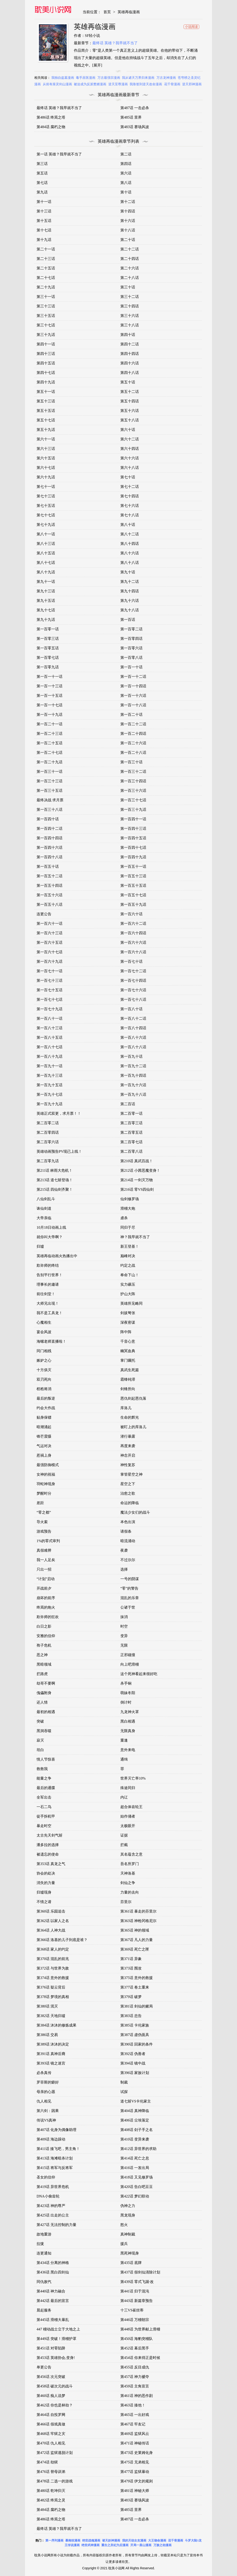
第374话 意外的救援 (53, 1978)
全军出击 (44, 1797)
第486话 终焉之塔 (51, 117)
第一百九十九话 (49, 1104)
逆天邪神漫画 (192, 84)
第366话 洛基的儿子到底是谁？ (62, 1940)
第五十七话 (46, 420)
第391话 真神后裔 (51, 2054)
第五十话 (127, 382)
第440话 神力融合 (51, 2291)
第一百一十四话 (133, 686)
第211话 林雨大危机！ (54, 1170)
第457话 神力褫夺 (134, 2377)
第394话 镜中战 (132, 2063)
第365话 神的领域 (134, 1930)
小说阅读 (191, 26)
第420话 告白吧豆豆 (136, 2187)
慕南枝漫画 (72, 2540)
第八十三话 (46, 544)
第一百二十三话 (49, 734)
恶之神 (42, 1655)
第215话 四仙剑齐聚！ (55, 1189)
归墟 (40, 1246)
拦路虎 (42, 1674)
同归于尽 (127, 1227)
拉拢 (40, 2244)
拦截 (124, 1845)
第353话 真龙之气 (51, 1864)
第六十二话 (129, 439)
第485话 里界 (131, 117)
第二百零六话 (48, 1142)
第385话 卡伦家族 (134, 2025)
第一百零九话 (48, 667)
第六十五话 (46, 458)
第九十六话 (129, 601)
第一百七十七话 (49, 999)
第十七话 (44, 230)
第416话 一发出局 (134, 2168)
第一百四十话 (48, 819)
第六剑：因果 (48, 2111)
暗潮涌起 (44, 1427)
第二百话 (127, 1104)
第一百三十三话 (49, 781)
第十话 (125, 192)
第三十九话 (46, 335)
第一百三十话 (131, 762)
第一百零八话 (131, 658)
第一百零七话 (48, 658)
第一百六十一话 (49, 923)
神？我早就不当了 (135, 1237)
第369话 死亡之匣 (134, 1949)
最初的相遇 (46, 1712)
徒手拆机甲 (46, 1816)
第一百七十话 (131, 961)
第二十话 (127, 240)
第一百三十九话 (133, 809)
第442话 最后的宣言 (53, 2301)
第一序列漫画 (54, 2540)
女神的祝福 (46, 1474)
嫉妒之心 (44, 1360)
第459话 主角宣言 (134, 2386)
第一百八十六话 (133, 1037)
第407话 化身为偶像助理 (56, 2130)
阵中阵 (125, 1332)
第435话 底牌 (131, 2263)
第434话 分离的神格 (53, 2263)
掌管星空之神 (131, 1474)
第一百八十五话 (49, 1037)
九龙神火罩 (129, 1712)
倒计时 (125, 1702)
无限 (124, 1645)
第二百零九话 (48, 1161)
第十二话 (127, 202)
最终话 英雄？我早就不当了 (115, 43)
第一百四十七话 (133, 847)
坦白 (40, 1750)
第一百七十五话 (49, 990)
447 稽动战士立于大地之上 (58, 2329)
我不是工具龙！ (49, 1313)
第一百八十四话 (133, 1028)
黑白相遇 (127, 1721)
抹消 (124, 1617)
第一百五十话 (48, 866)
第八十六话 (129, 553)
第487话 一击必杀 (134, 108)
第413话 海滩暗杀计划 (55, 2158)
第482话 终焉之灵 (51, 2500)
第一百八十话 (131, 1009)
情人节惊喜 (46, 1759)
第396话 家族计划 (134, 2073)
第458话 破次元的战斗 (55, 2386)
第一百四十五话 (133, 838)
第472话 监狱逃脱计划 (55, 2453)
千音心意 (127, 1341)
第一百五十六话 (49, 895)
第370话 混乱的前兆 (53, 1959)
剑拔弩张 (127, 1313)
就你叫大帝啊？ (49, 1237)
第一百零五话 (48, 648)
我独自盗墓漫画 (62, 77)
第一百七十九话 (49, 1009)
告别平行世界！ (49, 1275)
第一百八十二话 (133, 1018)
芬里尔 (125, 1902)
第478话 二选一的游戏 (55, 2481)
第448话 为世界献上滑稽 (140, 2329)
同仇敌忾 (44, 2282)
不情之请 (44, 1902)
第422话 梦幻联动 (134, 2196)
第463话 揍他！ (132, 2405)
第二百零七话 (131, 1142)
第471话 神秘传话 (134, 2443)
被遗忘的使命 (48, 1854)
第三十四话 (129, 306)
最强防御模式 (48, 1465)
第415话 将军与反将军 (55, 2168)
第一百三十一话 (49, 771)
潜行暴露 (127, 1436)
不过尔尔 (127, 1560)
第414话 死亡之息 (134, 2158)
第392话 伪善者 (132, 2054)
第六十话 (127, 430)
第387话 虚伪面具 (134, 2035)
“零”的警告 (129, 1588)
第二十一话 (46, 249)
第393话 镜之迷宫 (51, 2063)
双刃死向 (44, 1379)
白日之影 (44, 1626)
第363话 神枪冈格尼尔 (138, 1921)
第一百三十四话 (133, 781)
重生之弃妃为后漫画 (114, 2545)
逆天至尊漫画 (118, 84)
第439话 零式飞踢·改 (137, 2282)
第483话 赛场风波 (134, 127)
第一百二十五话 (49, 743)
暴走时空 (44, 1826)
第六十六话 (129, 458)
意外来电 (127, 1750)
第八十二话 (129, 534)
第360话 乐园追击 (51, 1911)
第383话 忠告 (131, 2016)
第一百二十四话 (133, 734)
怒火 (124, 2225)
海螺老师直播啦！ (51, 1341)
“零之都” (44, 1512)
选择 (124, 1569)
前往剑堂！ (46, 1294)
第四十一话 (46, 344)
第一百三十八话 (49, 809)
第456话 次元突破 (51, 2377)
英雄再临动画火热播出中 (57, 1256)
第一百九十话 (131, 1056)
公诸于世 (127, 1607)
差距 (40, 1503)
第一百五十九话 (133, 904)
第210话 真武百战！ (136, 1161)
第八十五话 (46, 553)
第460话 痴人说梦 (51, 2396)
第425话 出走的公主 (53, 2215)
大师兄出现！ (48, 1303)
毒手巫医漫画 (85, 77)
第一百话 (127, 620)
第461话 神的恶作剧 (136, 2396)
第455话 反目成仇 (134, 2367)
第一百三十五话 (49, 790)
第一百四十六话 (49, 847)
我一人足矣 (46, 1560)
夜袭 (124, 1550)
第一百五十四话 (49, 885)
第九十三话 (46, 591)
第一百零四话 (131, 639)
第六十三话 (46, 449)
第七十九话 (46, 525)
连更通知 (44, 2253)
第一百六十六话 (133, 942)
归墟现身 (44, 1892)
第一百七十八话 (133, 999)
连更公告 (44, 914)
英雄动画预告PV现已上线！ (59, 1151)
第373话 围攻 (131, 1968)
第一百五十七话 (133, 895)
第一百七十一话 (49, 971)
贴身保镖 (44, 1417)
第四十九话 (46, 382)
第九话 (42, 192)
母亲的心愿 (46, 2092)
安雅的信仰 (46, 1636)
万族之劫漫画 (162, 2545)
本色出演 (127, 1522)
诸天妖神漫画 (111, 2540)
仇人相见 (44, 2101)
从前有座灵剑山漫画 (57, 84)
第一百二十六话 (133, 743)
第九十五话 (46, 601)
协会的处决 (46, 1873)
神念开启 (127, 1455)
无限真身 (127, 1731)
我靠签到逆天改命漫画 (146, 84)
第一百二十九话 (49, 762)
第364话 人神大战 (51, 1930)
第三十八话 (129, 325)
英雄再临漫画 (129, 12)
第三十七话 (46, 325)
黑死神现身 (129, 2253)
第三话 (42, 164)
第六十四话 (129, 449)
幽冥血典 (127, 1351)
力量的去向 (129, 1892)
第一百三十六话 (133, 790)
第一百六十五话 (49, 942)
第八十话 (127, 525)
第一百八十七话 (49, 1047)
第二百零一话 (131, 1113)
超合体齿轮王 (131, 1807)
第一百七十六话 (133, 990)
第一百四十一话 (133, 819)
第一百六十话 (131, 914)
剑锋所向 (127, 1389)
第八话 (125, 183)
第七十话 (127, 477)
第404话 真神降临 (134, 2111)
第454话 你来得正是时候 (140, 2358)
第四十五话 (46, 363)
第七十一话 (46, 487)
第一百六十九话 (49, 961)
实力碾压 (127, 1284)
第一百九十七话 (49, 1094)
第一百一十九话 (49, 715)
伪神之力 (127, 2206)
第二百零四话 (48, 1132)
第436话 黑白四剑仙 (53, 2272)
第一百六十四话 (133, 933)
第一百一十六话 (133, 696)
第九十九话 (46, 620)
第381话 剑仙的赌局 (136, 2006)
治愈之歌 (127, 1493)
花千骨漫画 (172, 84)
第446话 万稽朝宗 (134, 2320)
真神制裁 (127, 2234)
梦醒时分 (44, 1493)
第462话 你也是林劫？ (55, 2405)
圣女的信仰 (46, 2177)
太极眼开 (127, 1826)
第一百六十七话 (49, 952)
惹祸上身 (44, 1455)
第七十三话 (46, 496)
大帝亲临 (44, 1218)
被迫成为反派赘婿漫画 (90, 84)
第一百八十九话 (49, 1056)
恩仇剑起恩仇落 (133, 1398)
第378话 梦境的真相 (53, 1997)
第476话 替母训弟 (51, 2472)
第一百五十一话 (133, 866)
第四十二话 (129, 344)
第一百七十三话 (49, 980)
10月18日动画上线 (51, 1227)
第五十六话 (129, 411)
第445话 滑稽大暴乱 (53, 2320)
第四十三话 (46, 354)
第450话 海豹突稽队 (136, 2339)
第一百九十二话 (133, 1066)
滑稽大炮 (127, 1208)
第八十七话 (46, 563)
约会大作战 (46, 1408)
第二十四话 (129, 259)
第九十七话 (46, 610)
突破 (40, 1721)
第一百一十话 (131, 667)
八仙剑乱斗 (46, 1199)
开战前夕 (44, 1588)
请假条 (125, 1531)
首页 (107, 12)
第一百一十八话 (133, 705)
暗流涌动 (127, 1541)
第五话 (42, 173)
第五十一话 (46, 392)
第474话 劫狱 (47, 2462)
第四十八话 (129, 373)
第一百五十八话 (49, 904)
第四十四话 (129, 354)
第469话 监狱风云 (134, 2434)
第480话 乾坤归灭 (51, 2491)
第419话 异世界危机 (53, 2187)
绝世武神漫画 (90, 2545)
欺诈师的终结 (48, 1265)
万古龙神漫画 (166, 77)
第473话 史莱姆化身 (136, 2453)
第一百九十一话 (49, 1066)
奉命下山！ (129, 1275)
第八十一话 (46, 534)
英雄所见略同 (131, 1303)
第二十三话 (46, 259)
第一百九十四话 (133, 1075)
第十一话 (44, 202)
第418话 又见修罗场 (136, 2177)
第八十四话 (129, 544)
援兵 (124, 2244)
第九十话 (127, 572)
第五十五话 (46, 411)
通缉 (124, 1759)
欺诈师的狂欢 (48, 1617)
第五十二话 (129, 392)
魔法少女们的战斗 (135, 1512)
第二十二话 (129, 249)
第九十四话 (129, 591)
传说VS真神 (46, 2120)
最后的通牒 (46, 1788)
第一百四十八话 (49, 857)
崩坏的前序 (46, 1598)
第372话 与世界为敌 (53, 1968)
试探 (124, 2092)
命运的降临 (129, 1503)
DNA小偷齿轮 (48, 2196)
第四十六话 (129, 363)
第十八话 (127, 230)
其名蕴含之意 (131, 1854)
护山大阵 (127, 1294)
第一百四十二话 (49, 828)
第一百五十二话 (49, 876)
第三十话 (127, 287)
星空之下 (127, 1484)
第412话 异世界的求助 (138, 2149)
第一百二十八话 (133, 752)
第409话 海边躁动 (51, 2139)
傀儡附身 (44, 1693)
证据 (124, 1835)
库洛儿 (125, 1408)
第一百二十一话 (49, 724)
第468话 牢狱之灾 (51, 2434)
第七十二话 (129, 487)
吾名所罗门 (129, 1864)
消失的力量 (46, 1883)
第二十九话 (46, 287)
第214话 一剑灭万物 (136, 1180)
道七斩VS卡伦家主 (135, 2101)
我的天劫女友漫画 (134, 2540)
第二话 (125, 154)
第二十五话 (46, 268)
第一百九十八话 (133, 1094)
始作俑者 (127, 1816)
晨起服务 (44, 2310)
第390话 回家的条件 (136, 2044)
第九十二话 (129, 582)
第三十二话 (129, 297)
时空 (124, 1626)
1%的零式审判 (48, 1541)
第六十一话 (46, 439)
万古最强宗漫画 (108, 77)
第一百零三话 (48, 639)
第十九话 (44, 240)
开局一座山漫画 (140, 2545)
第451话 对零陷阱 (51, 2348)
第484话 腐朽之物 (51, 127)
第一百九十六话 (133, 1085)
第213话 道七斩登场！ (55, 1180)
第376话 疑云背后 (51, 1987)
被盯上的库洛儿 (133, 1427)
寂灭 (40, 1740)
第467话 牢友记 (132, 2424)
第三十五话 (46, 316)
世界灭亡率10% (133, 1778)
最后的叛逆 (46, 1398)
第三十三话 (46, 306)
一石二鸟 (44, 1807)
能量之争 (44, 1778)
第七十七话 (46, 515)
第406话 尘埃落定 (134, 2120)
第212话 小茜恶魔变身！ (140, 1170)
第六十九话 (46, 477)
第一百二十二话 (133, 724)
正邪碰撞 (127, 1655)
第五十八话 (129, 420)
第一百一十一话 (49, 677)
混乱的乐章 (129, 1598)
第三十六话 (129, 316)
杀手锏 (125, 1683)
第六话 (125, 173)
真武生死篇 (129, 1370)
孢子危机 (44, 1645)
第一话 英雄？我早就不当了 (59, 154)
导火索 (42, 1522)
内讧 (124, 1797)
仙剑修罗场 (129, 1199)
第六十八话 (129, 468)
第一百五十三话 (133, 876)
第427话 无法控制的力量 (56, 2225)
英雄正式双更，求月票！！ (59, 1113)
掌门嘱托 (127, 1360)
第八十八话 (129, 563)
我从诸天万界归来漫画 (138, 77)
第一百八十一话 (49, 1018)
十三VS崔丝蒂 (131, 2310)
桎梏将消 (44, 1389)
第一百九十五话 (49, 1085)
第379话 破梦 (131, 1997)
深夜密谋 (127, 1322)
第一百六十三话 (49, 933)
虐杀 (124, 1218)
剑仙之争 (127, 1883)
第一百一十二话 (133, 677)
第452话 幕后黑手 (134, 2348)
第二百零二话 (48, 1123)
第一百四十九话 (133, 857)
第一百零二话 (131, 629)
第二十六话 (129, 268)
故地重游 (44, 2234)
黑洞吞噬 (44, 1731)
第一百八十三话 (49, 1028)
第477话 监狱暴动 (134, 2472)
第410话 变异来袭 (134, 2139)
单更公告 (44, 2367)
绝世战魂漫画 (91, 2540)
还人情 (42, 1702)
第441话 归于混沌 (134, 2291)
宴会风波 (44, 1332)
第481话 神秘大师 (134, 2491)
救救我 (42, 1769)
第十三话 (44, 211)
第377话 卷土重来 (134, 1987)
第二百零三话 (131, 1123)
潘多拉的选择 (48, 1845)
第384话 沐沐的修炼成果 (56, 2025)
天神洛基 (127, 1873)
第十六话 (127, 221)
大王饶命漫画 (157, 2540)
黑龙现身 (127, 2215)
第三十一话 (46, 297)
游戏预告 (44, 1531)
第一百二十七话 (49, 752)
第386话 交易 (47, 2035)
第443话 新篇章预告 (136, 2301)
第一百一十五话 (49, 696)
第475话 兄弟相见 (134, 2462)
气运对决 (44, 1446)
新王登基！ (129, 1246)
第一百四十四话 (49, 838)
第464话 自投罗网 (51, 2415)
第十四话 (127, 211)
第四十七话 (46, 373)
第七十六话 (129, 506)
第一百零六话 (131, 648)
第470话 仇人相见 (51, 2443)
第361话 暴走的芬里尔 (138, 1911)
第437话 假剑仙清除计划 (140, 2272)
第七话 (42, 183)
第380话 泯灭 (47, 2006)
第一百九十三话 (49, 1075)
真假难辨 (44, 1550)
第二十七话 (46, 278)
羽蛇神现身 (46, 1484)
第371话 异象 (131, 1959)
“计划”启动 (46, 1579)
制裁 (124, 2082)
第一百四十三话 (133, 828)
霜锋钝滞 (127, 1379)
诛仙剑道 (44, 1208)
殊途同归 (127, 1788)
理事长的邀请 (48, 1284)
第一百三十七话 (133, 800)
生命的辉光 (129, 1417)
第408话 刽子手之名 (136, 2130)
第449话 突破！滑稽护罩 (56, 2339)
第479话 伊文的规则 (136, 2481)
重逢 (124, 1740)
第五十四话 (129, 401)
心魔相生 (44, 1322)
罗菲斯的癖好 (48, 2082)
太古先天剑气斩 (49, 1835)
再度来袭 (127, 1446)
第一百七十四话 (133, 980)
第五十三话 (46, 401)
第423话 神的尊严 (51, 2206)
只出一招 (44, 1569)
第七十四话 (129, 496)
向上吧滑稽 (129, 1664)
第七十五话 (46, 506)
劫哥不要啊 (46, 1683)
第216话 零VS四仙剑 (137, 1189)
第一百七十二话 (133, 971)
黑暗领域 (44, 1664)
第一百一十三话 (49, 686)
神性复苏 (127, 1465)
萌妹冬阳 (127, 1693)
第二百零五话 (131, 1132)
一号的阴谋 (129, 1579)
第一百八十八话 (133, 1047)
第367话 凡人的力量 (136, 1940)
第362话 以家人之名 (53, 1921)
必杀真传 (44, 2073)
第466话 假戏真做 (51, 2424)
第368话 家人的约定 (53, 1949)
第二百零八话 (131, 1151)
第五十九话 (46, 430)
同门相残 (44, 1351)
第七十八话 (129, 515)
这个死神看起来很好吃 (138, 1674)
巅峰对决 (127, 1256)
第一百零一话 (48, 629)
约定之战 (127, 1265)
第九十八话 (129, 610)
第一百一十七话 (49, 705)
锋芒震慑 (44, 1436)
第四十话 (127, 335)
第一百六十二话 (133, 923)
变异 (124, 1636)
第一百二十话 (131, 715)
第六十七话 (46, 468)
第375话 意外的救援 (136, 1978)
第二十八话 (129, 278)
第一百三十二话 (133, 771)
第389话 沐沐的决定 (53, 2044)
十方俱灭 (44, 1370)
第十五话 (44, 221)
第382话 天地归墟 (51, 2016)
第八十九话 (46, 572)
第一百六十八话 (133, 952)
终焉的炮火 (46, 1607)
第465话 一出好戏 (134, 2415)
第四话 (125, 164)
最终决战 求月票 (50, 800)
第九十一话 (46, 582)
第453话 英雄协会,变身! (56, 2358)
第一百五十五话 (133, 885)
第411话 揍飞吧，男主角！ (58, 2149)
